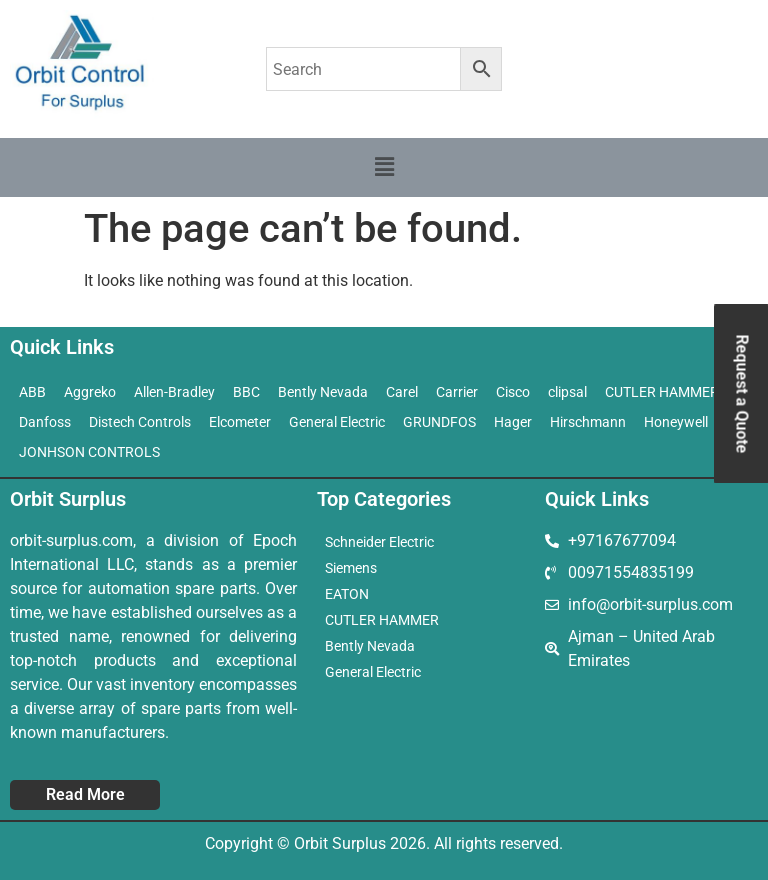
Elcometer (240, 422)
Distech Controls (140, 422)
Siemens (351, 568)
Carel (402, 392)
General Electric (337, 422)
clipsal (567, 392)
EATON (347, 594)
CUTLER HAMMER (382, 620)
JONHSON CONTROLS (89, 452)
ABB (32, 392)
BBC (246, 392)
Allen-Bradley (174, 392)
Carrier (457, 392)
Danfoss (45, 422)
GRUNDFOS (439, 422)
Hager (513, 422)
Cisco (513, 392)
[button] (384, 167)
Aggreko (90, 392)
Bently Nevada (323, 392)
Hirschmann (588, 422)
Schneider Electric (379, 542)
